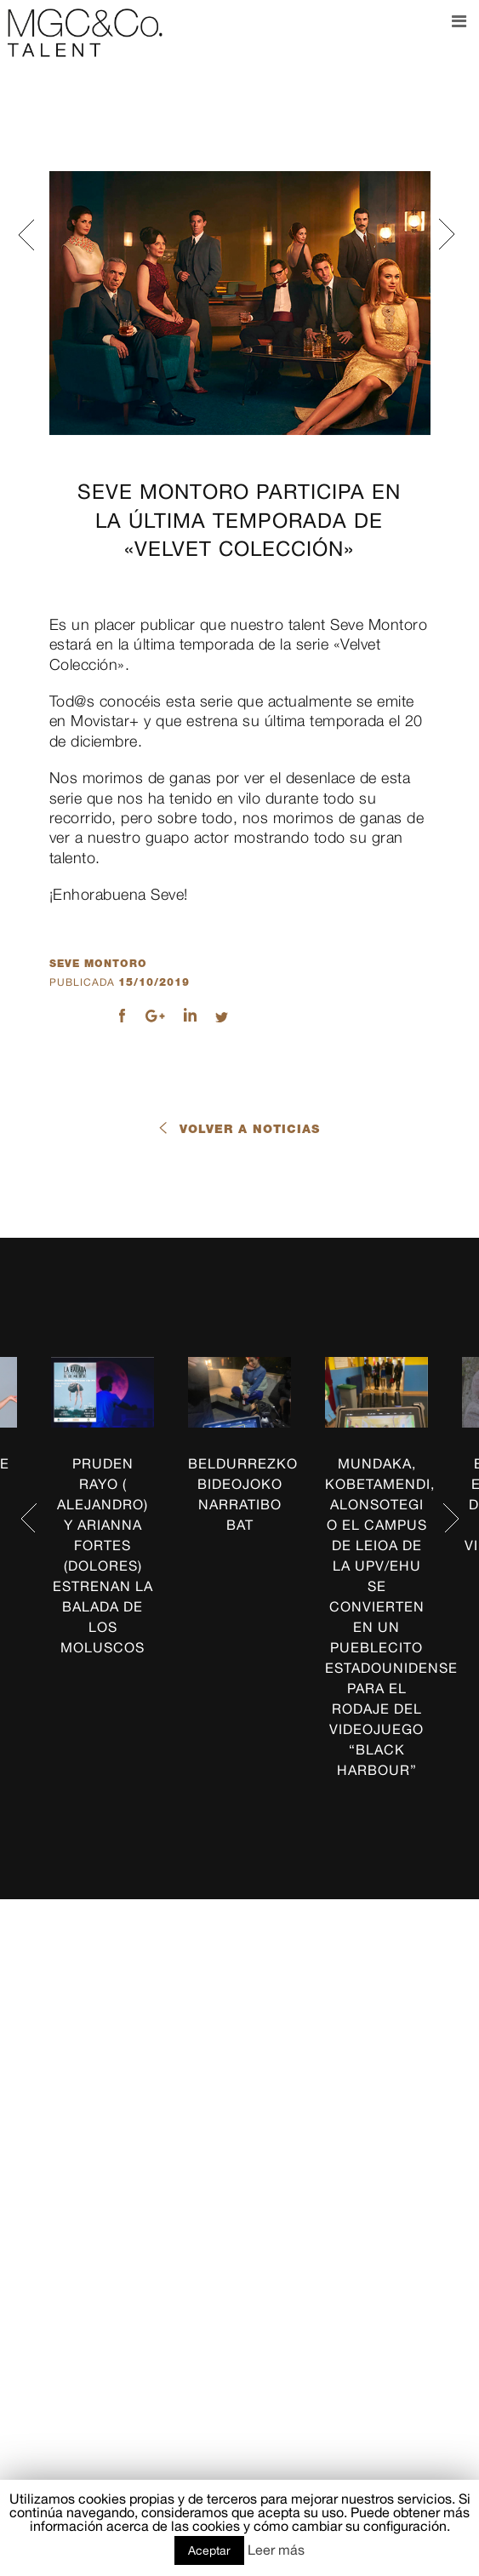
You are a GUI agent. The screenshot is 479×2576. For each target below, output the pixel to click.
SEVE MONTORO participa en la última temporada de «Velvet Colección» (239, 519)
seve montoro (98, 964)
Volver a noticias (250, 1129)
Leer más (276, 2550)
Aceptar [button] (209, 2550)
